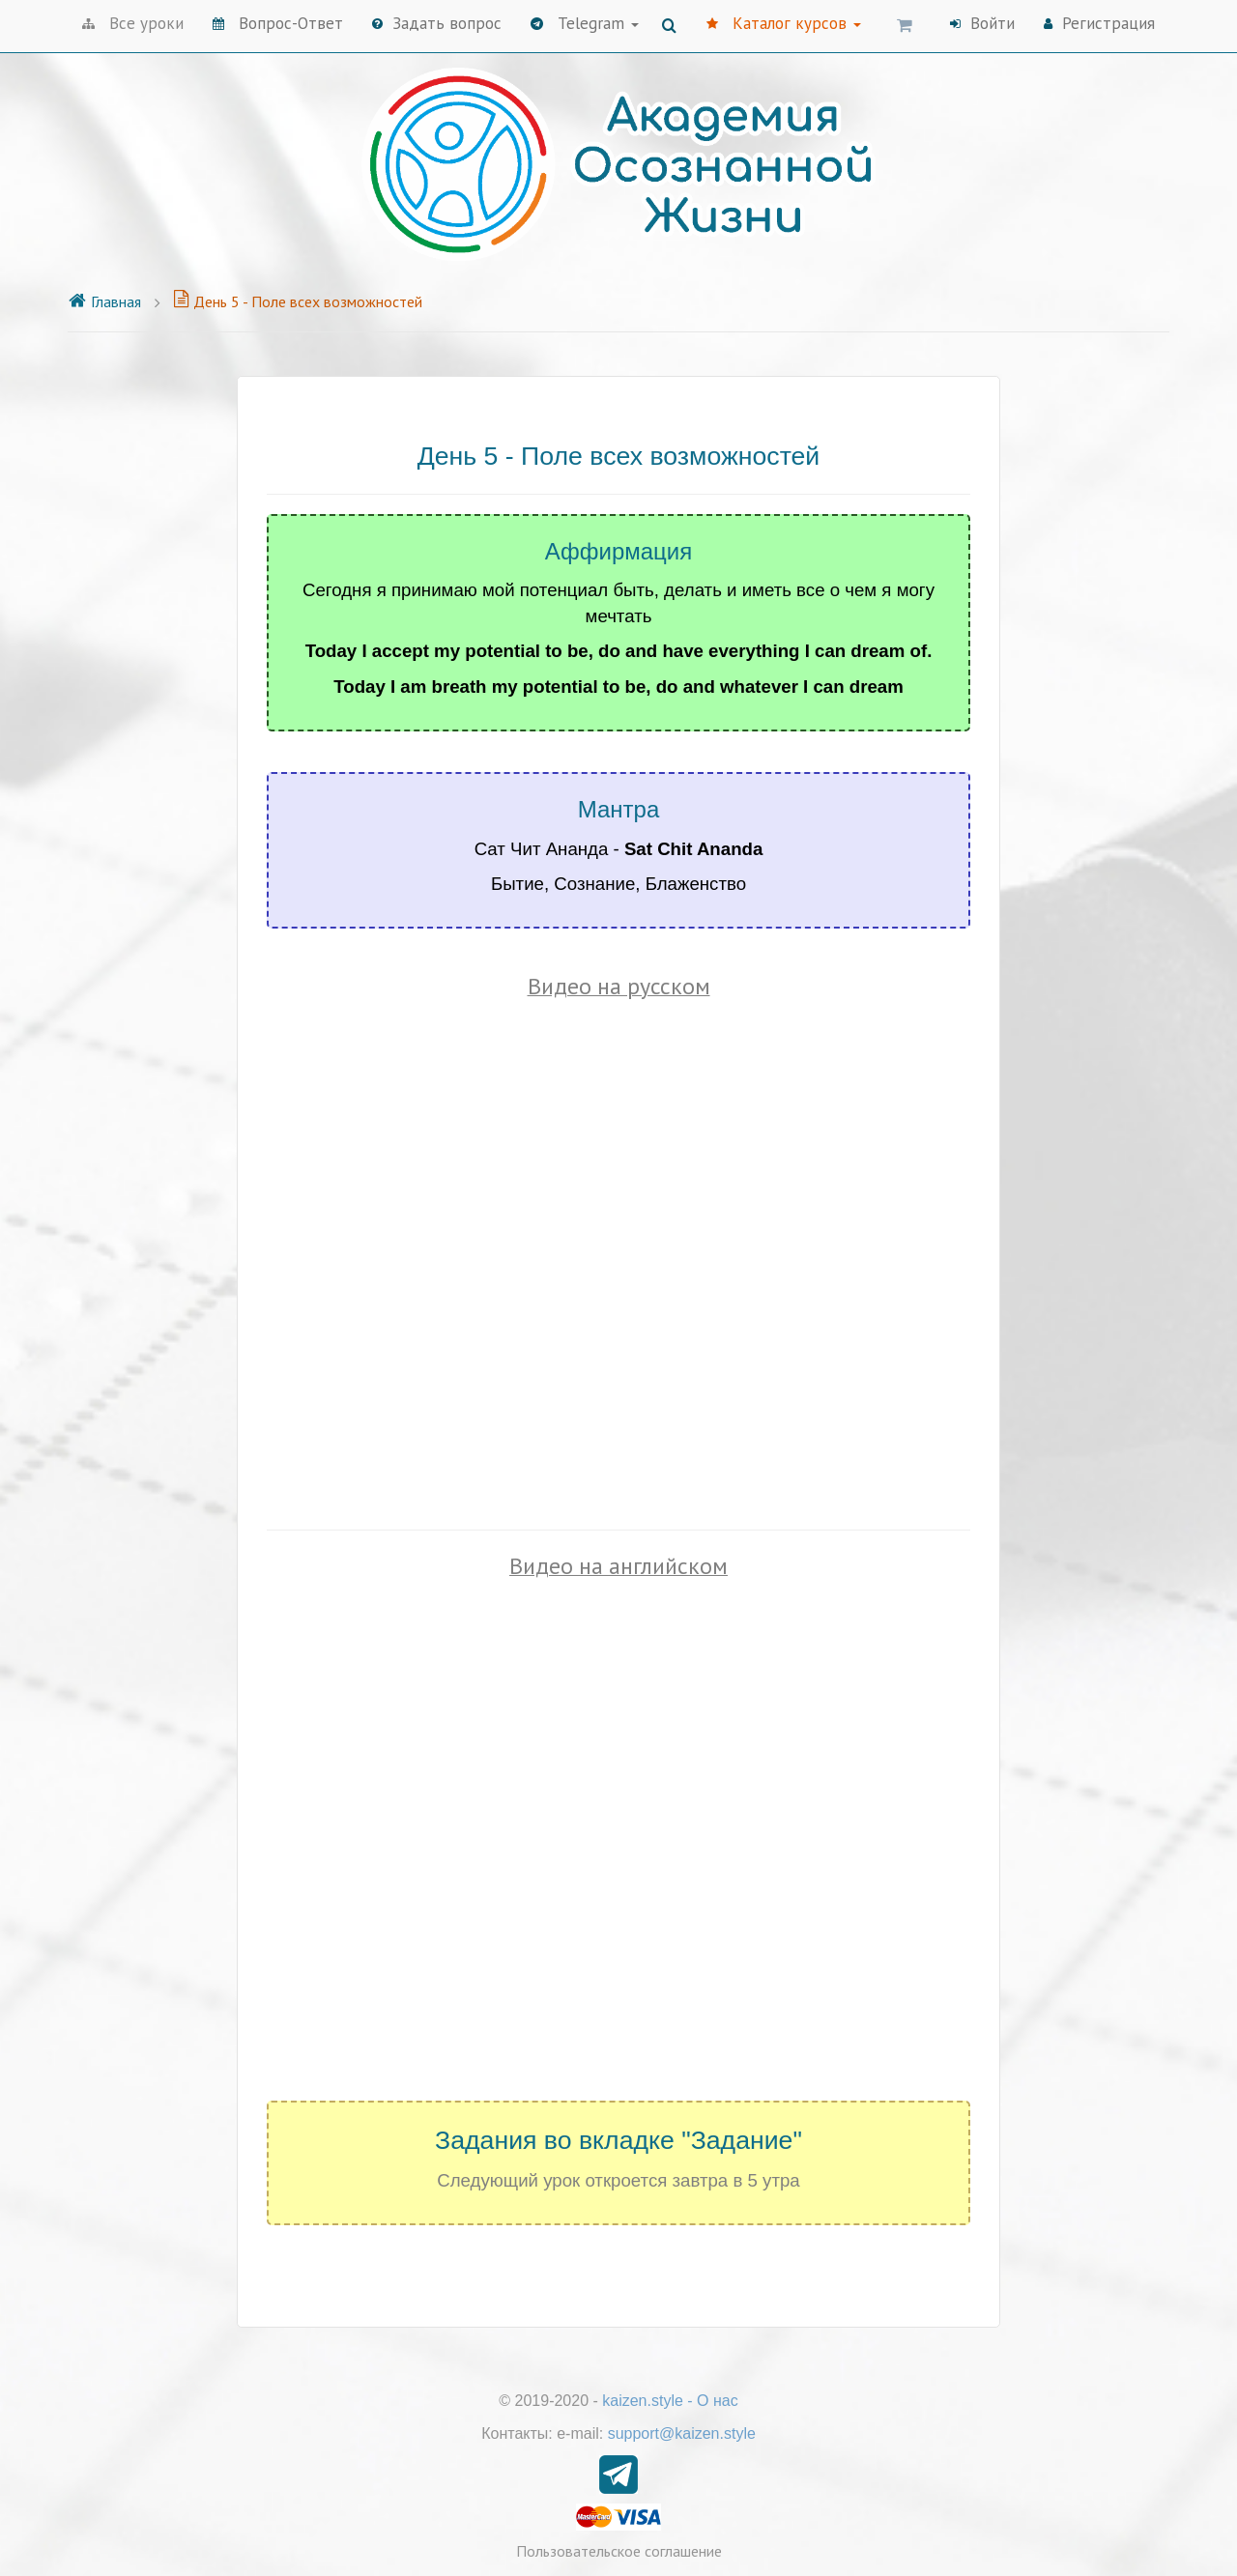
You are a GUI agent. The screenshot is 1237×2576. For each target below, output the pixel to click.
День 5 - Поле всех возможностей (297, 301)
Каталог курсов (783, 23)
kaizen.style (642, 2400)
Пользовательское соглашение (619, 2551)
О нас (717, 2400)
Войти (982, 23)
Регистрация (1099, 23)
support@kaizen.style (682, 2433)
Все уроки (133, 23)
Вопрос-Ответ (278, 23)
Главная (104, 301)
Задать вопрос (437, 23)
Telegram (585, 23)
